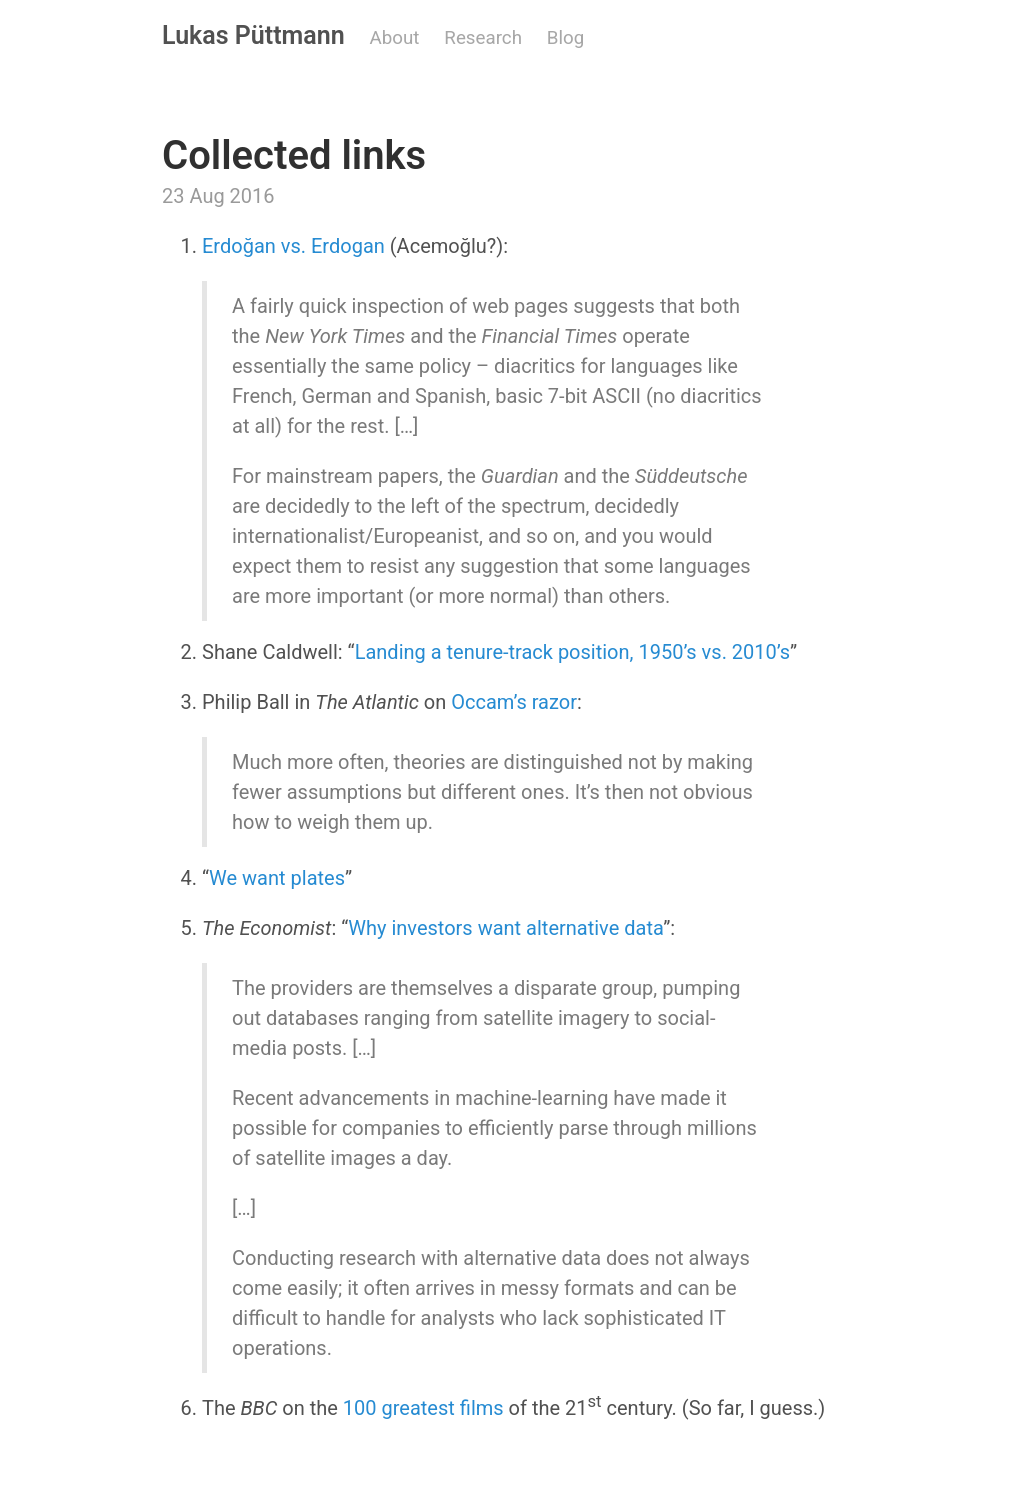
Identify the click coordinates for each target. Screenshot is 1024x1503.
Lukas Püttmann (253, 35)
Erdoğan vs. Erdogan (293, 246)
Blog (565, 38)
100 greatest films (423, 1408)
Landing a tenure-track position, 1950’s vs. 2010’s (572, 652)
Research (483, 38)
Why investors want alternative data (505, 928)
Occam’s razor (514, 702)
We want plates (277, 878)
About (395, 38)
